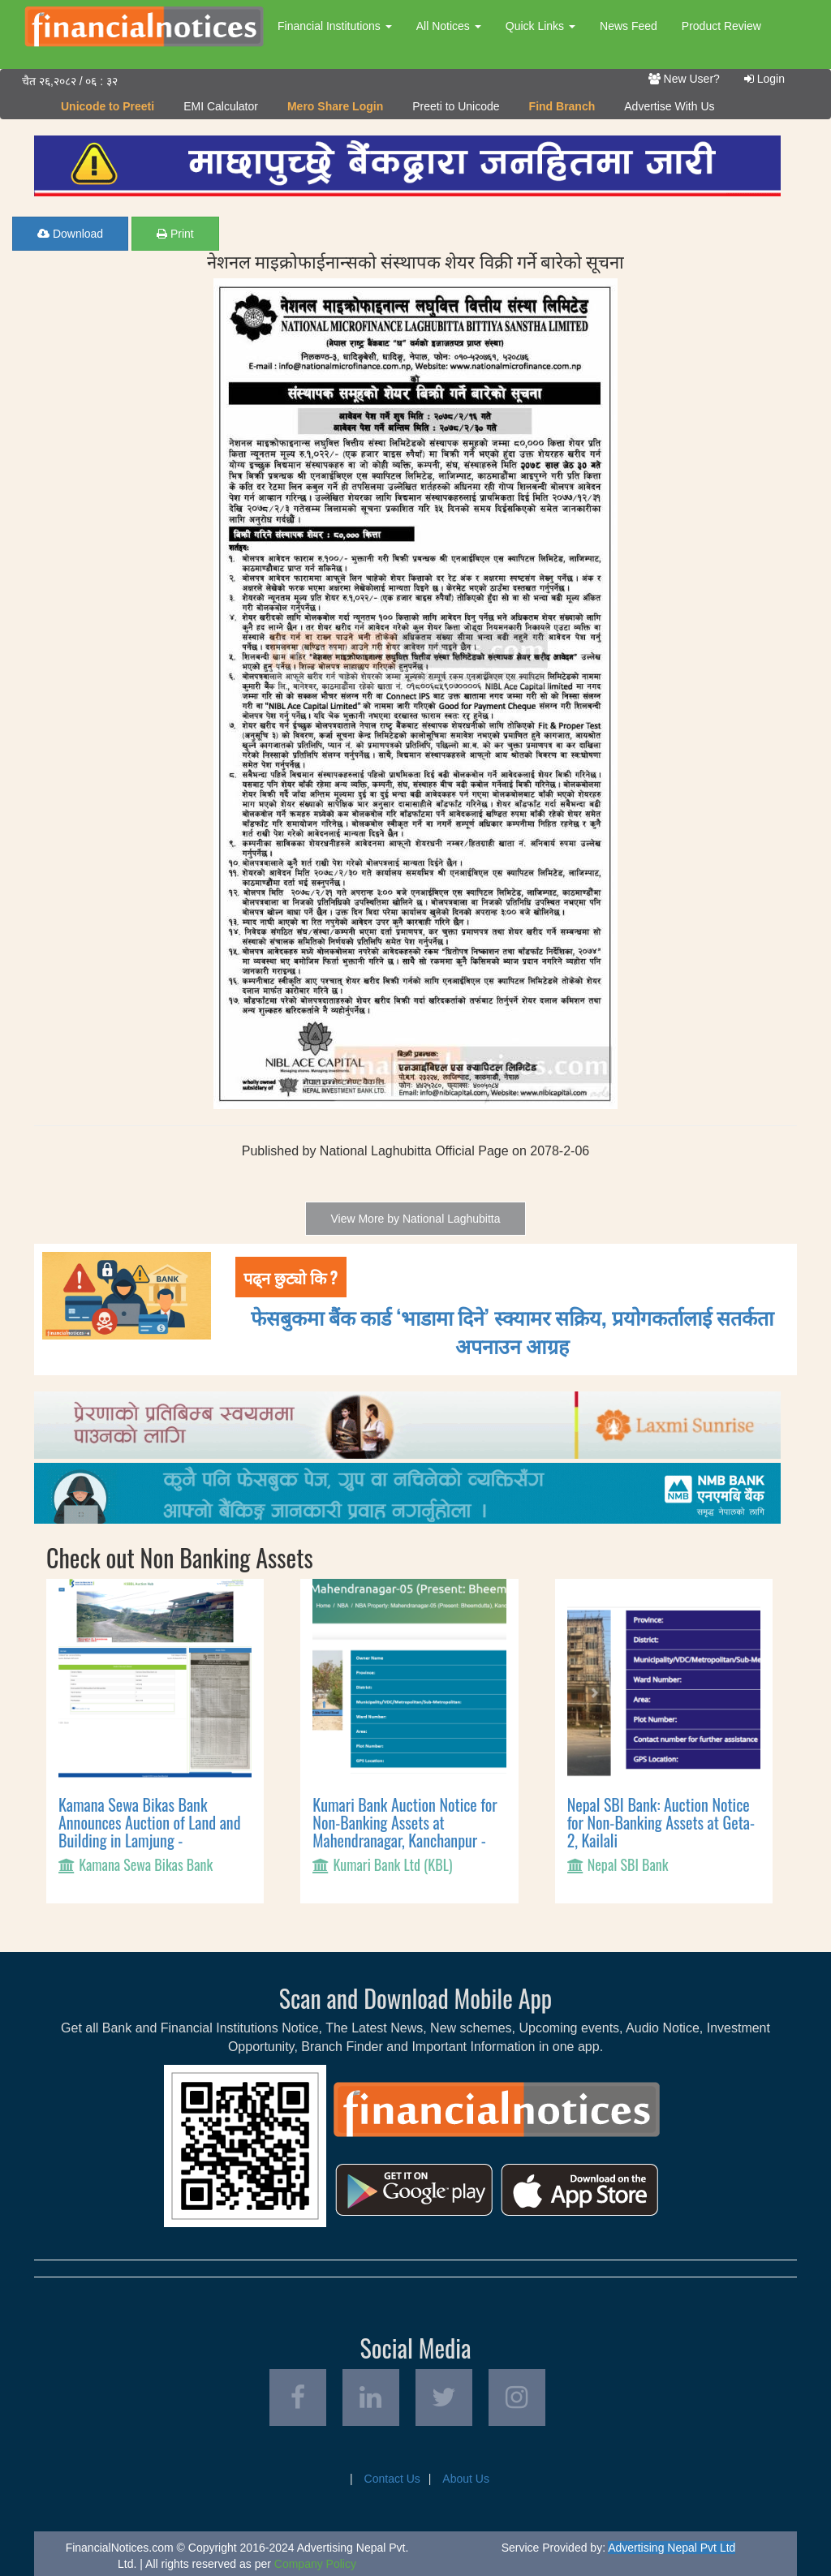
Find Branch (562, 106)
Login (764, 78)
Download (70, 233)
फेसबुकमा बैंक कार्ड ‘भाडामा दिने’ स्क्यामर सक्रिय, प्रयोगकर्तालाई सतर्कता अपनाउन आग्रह (512, 1330)
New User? (684, 78)
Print (175, 233)
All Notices (448, 25)
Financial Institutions (335, 25)
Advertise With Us (669, 106)
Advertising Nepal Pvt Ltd (671, 2547)
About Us (465, 2478)
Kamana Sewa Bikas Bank (146, 1864)
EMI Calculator (220, 106)
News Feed (628, 25)
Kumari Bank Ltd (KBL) (392, 1864)
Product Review (721, 25)
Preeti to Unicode (455, 106)
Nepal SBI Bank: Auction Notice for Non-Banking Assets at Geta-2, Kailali (661, 1822)
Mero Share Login (335, 106)
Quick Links (540, 25)
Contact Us (392, 2478)
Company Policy (315, 2563)
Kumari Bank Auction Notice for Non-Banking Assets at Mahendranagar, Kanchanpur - (404, 1822)
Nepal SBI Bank (628, 1864)
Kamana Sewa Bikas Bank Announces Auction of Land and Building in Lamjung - (149, 1822)
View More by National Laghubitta (415, 1218)
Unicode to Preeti (107, 106)
